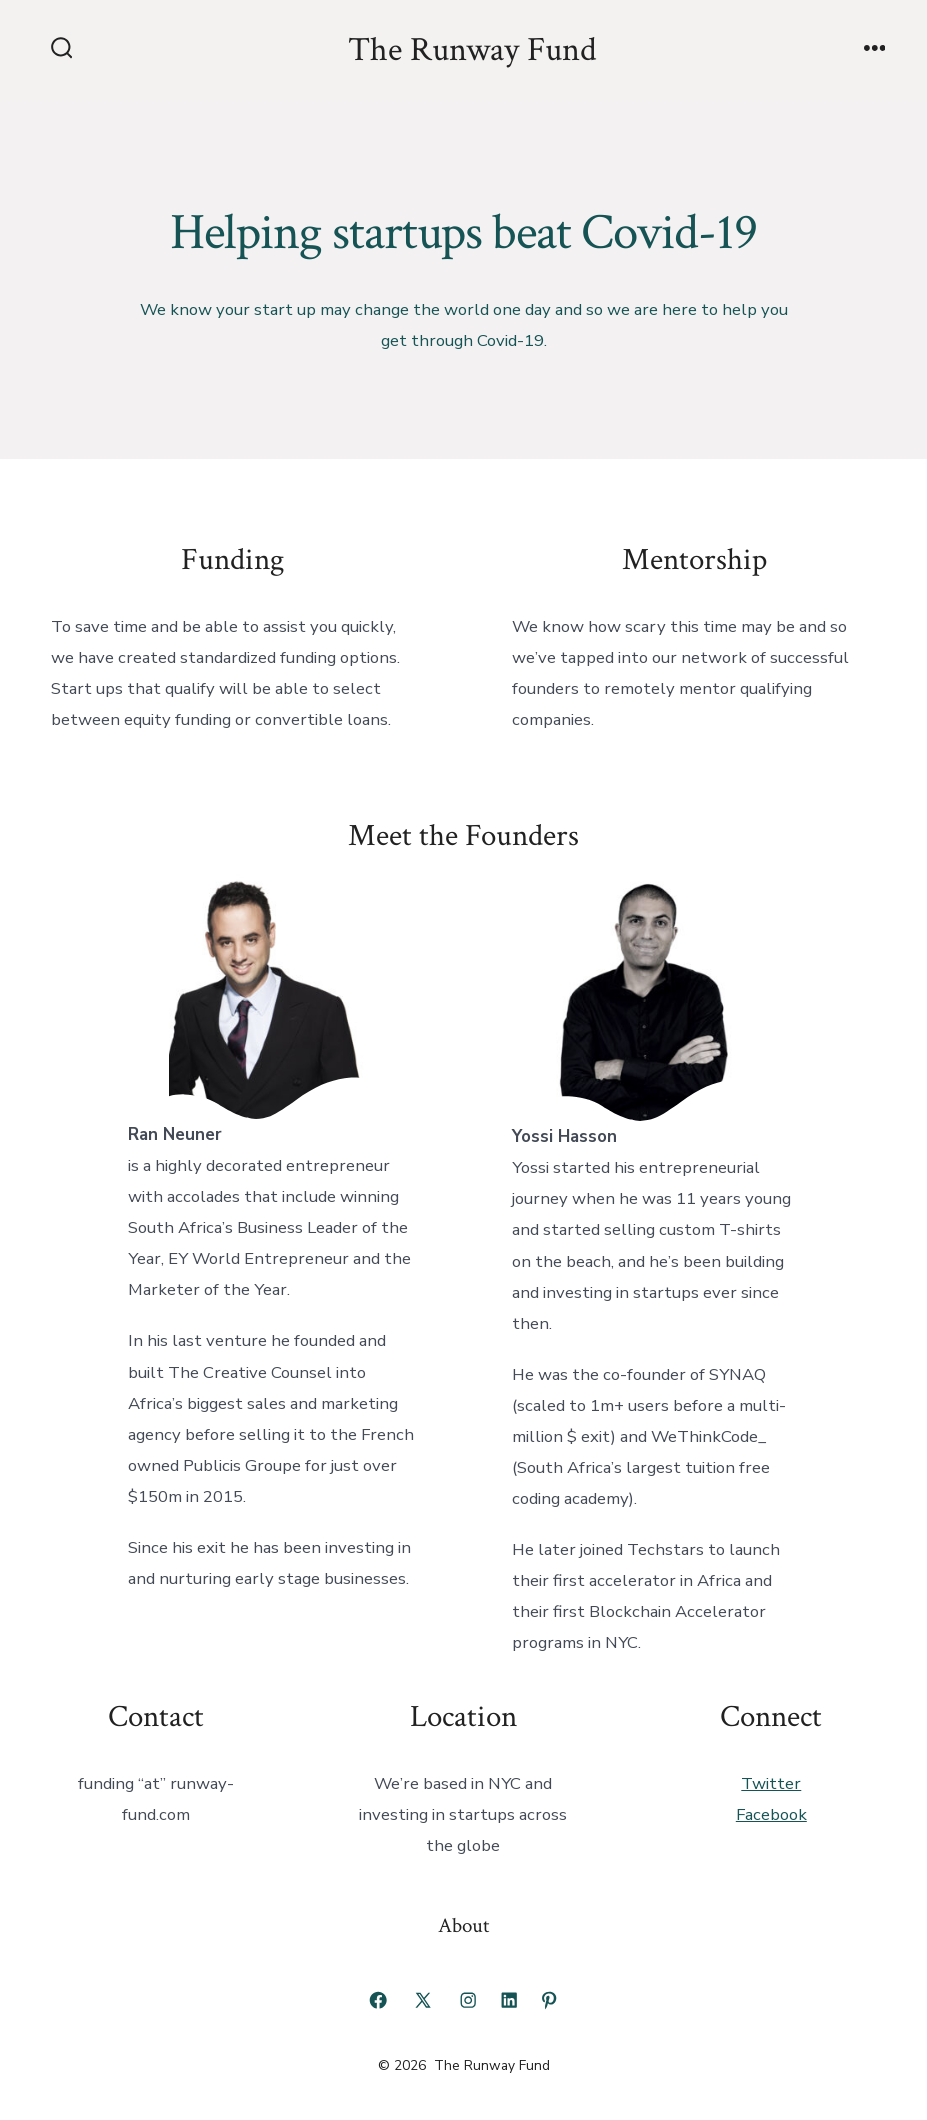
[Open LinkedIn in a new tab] (509, 2000)
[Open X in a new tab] (423, 2000)
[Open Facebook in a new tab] (378, 2000)
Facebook (771, 1814)
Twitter (771, 1783)
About (463, 1925)
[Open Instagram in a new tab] (468, 2000)
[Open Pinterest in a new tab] (549, 2000)
